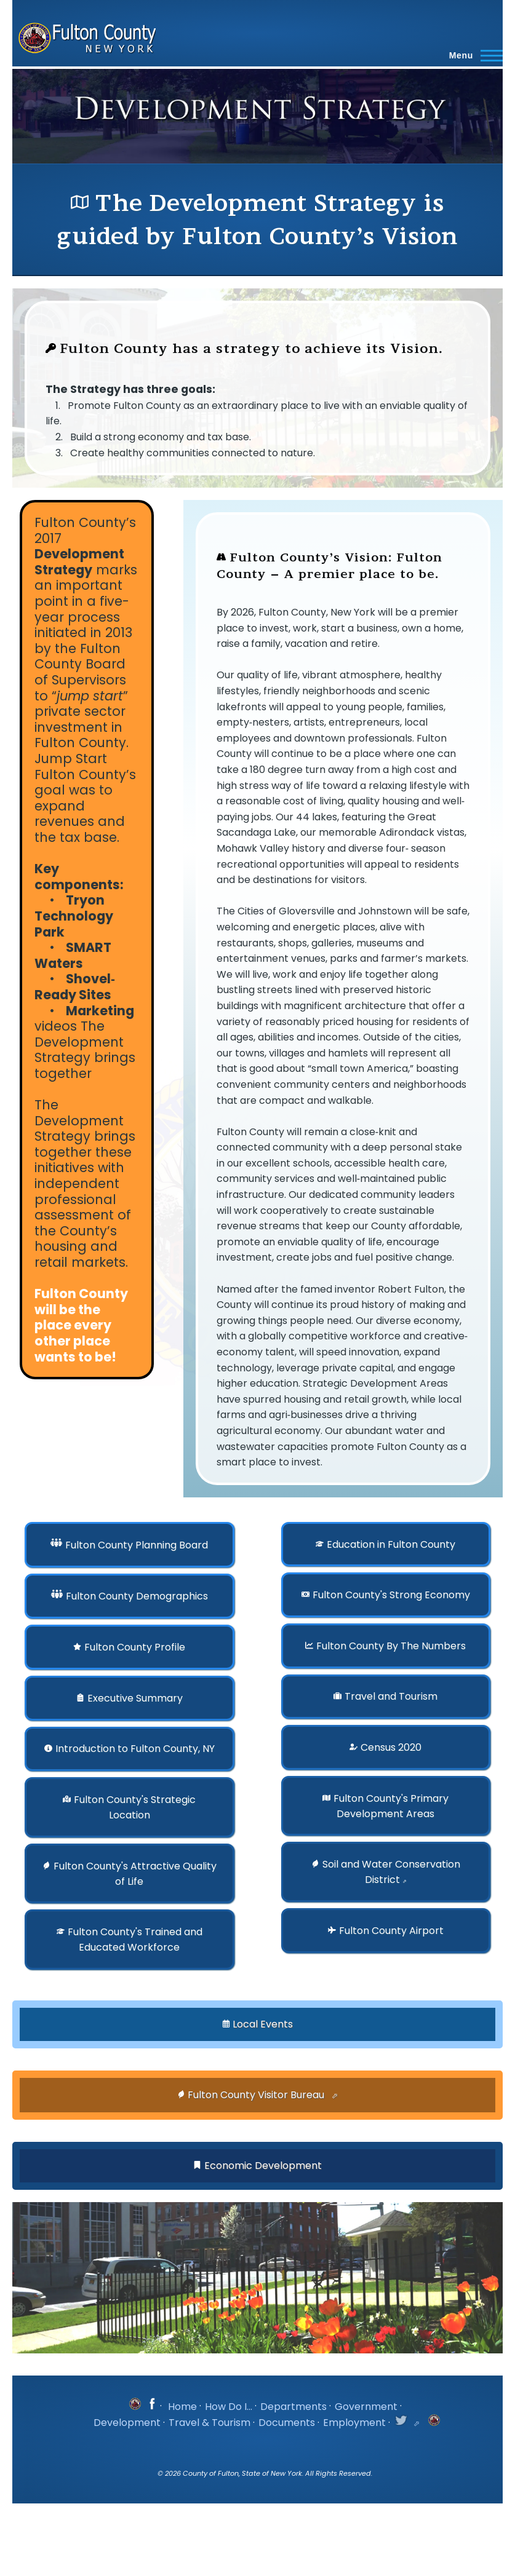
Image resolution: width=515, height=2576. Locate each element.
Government (366, 2407)
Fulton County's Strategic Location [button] (135, 1807)
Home (182, 2407)
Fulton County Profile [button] (134, 1647)
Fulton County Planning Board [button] (136, 1545)
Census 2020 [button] (391, 1747)
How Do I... (228, 2407)
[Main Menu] (472, 55)
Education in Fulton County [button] (391, 1544)
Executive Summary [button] (135, 1698)
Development (127, 2422)
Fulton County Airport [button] (391, 1931)
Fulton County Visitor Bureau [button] (257, 2095)
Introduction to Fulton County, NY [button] (135, 1749)
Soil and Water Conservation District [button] (391, 1872)
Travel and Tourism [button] (391, 1696)
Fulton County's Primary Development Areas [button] (391, 1806)
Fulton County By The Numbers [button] (391, 1646)
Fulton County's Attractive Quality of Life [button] (135, 1873)
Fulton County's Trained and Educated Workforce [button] (135, 1939)
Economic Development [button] (263, 2165)
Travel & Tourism (209, 2422)
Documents (286, 2422)
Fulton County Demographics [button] (137, 1597)
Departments (293, 2407)
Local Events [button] (263, 2024)
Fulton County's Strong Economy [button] (391, 1595)
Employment (354, 2422)
